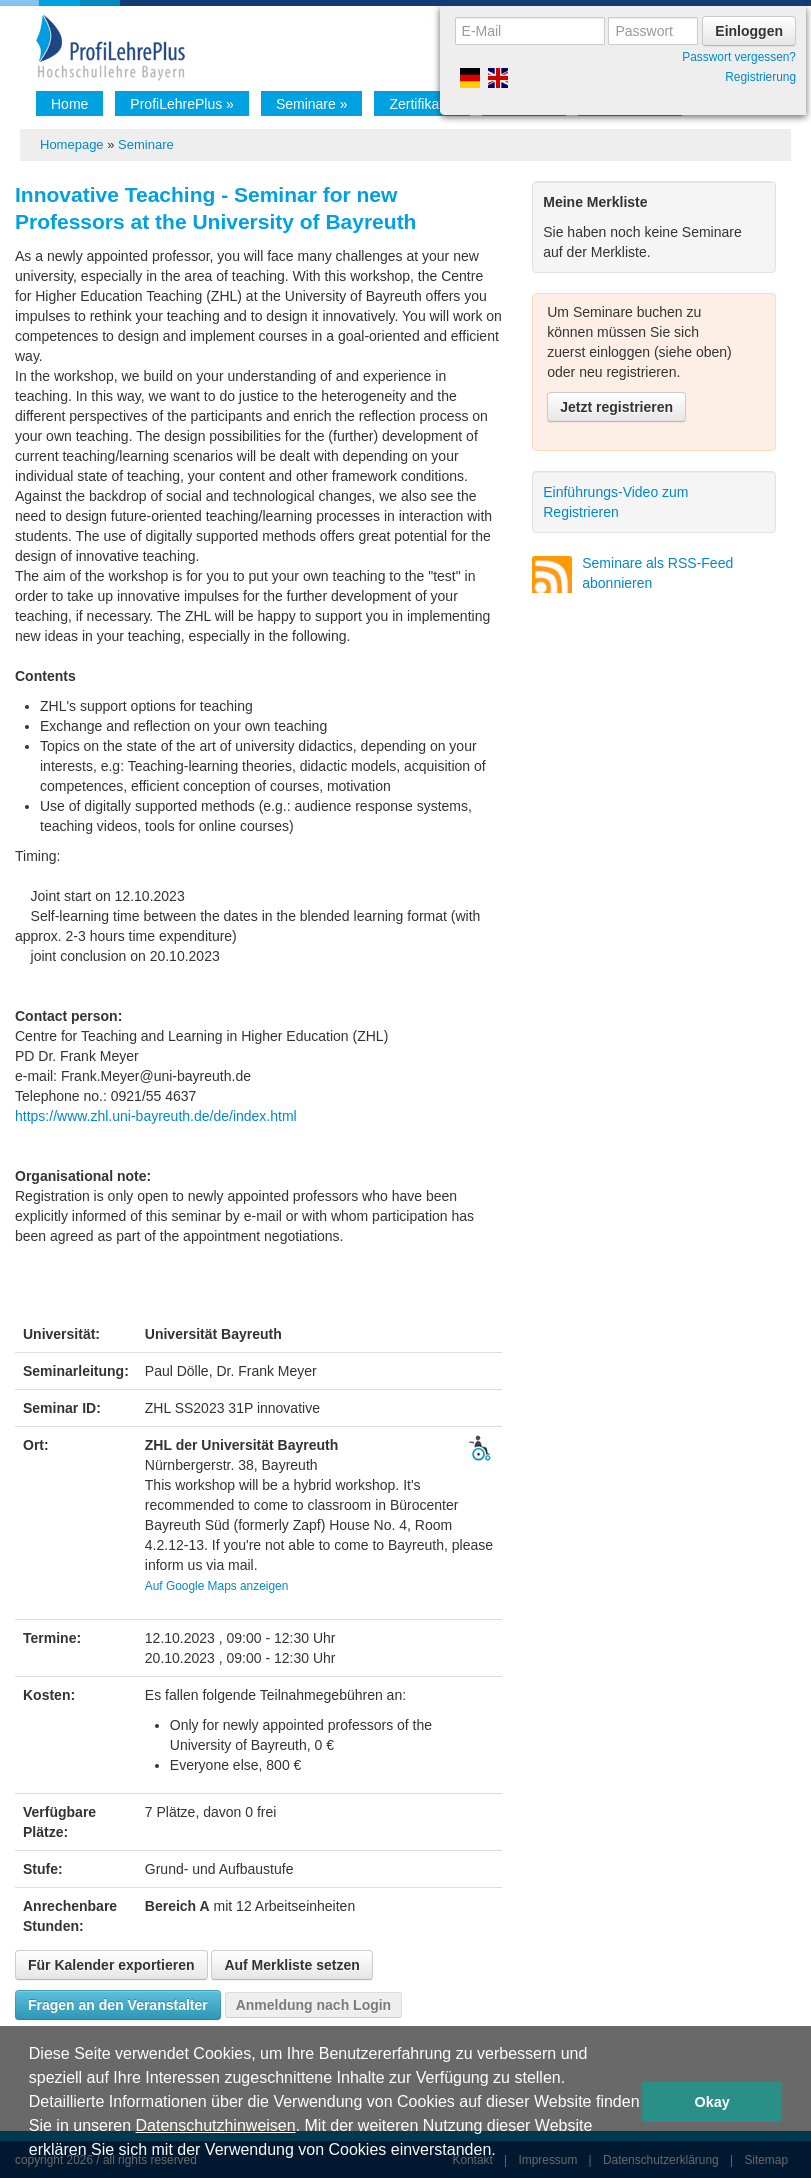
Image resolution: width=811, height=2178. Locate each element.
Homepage (72, 144)
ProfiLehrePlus (182, 104)
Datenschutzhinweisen (216, 2125)
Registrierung (760, 77)
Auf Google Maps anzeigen (216, 1586)
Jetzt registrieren (616, 407)
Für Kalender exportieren (111, 1965)
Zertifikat (421, 104)
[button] (503, 2152)
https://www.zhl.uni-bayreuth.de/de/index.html (156, 1116)
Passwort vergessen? (739, 57)
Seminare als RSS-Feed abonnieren (657, 573)
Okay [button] (712, 2102)
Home (69, 104)
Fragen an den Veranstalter (118, 2005)
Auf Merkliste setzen (291, 1965)
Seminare (312, 104)
